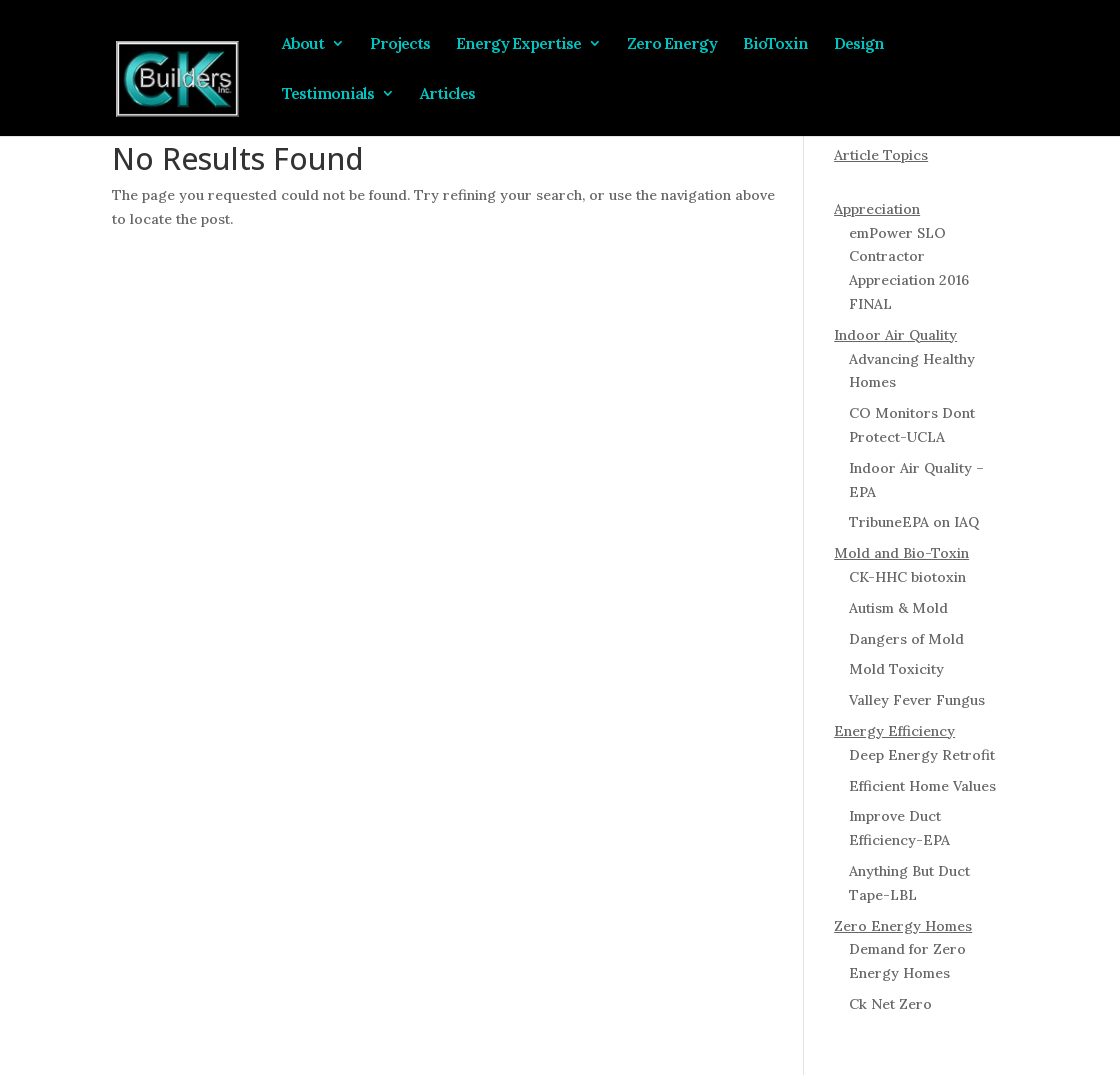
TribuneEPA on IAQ (914, 522)
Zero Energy (672, 44)
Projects (400, 44)
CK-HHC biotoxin (907, 577)
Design (859, 44)
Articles (447, 94)
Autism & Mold (898, 608)
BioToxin (775, 44)
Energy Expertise (518, 44)
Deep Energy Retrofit (922, 755)
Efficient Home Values (922, 786)
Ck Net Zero (890, 1004)
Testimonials (328, 94)
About (303, 44)
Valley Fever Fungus (917, 700)
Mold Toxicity (896, 669)
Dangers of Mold (906, 639)
